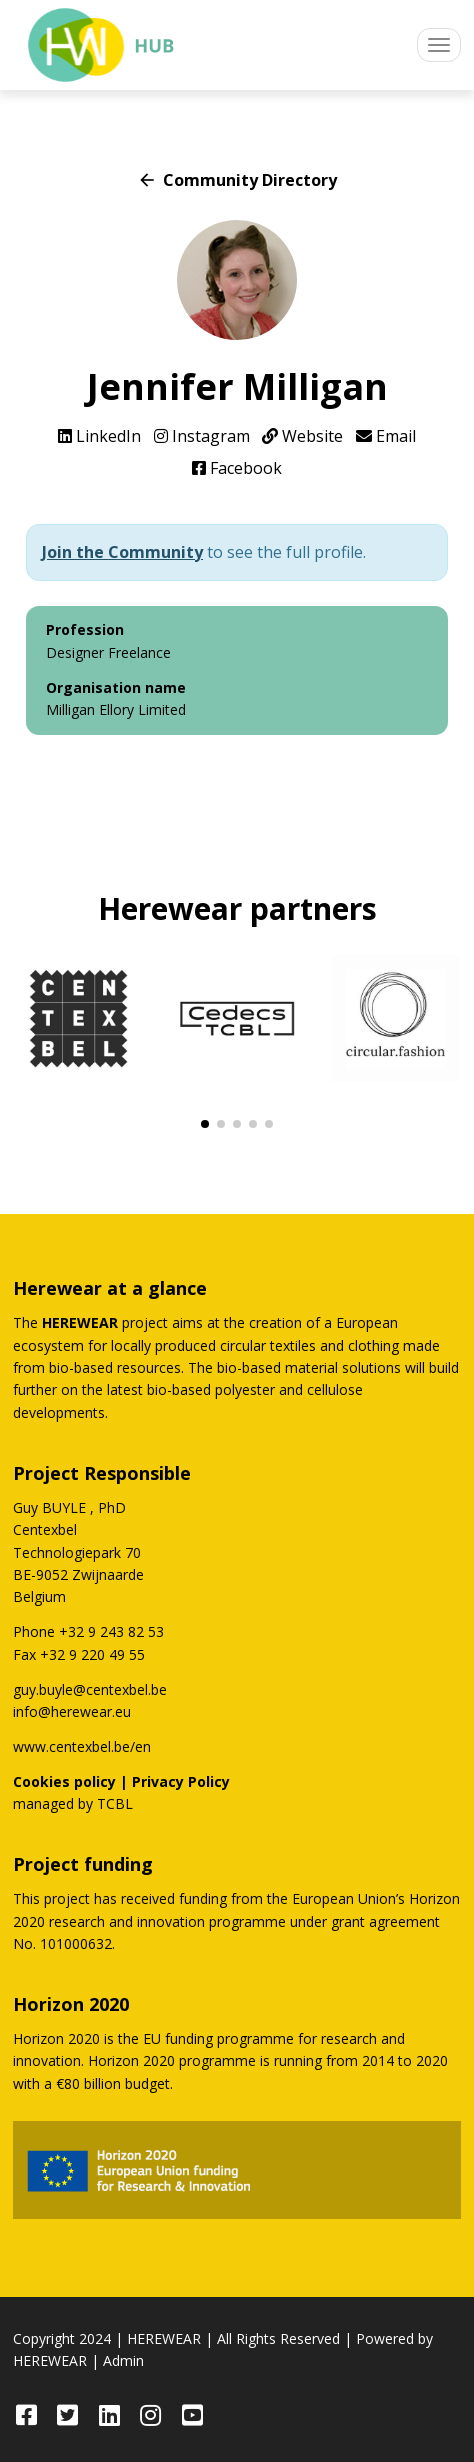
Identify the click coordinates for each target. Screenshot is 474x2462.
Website (302, 436)
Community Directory (237, 180)
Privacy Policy (181, 1781)
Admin (123, 2360)
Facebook (237, 468)
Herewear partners (237, 908)
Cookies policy (64, 1781)
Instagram (202, 436)
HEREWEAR (164, 2338)
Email (386, 436)
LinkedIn (99, 436)
